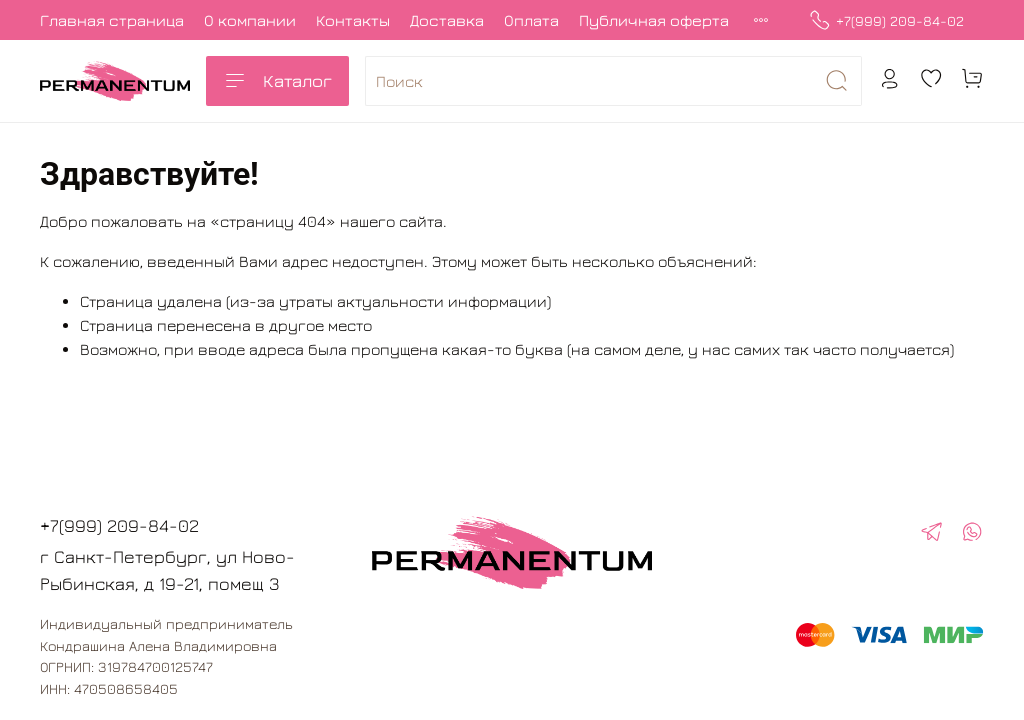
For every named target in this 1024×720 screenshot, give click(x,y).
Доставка (447, 20)
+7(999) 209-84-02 (886, 20)
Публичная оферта (654, 20)
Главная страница (112, 20)
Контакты (353, 20)
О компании (250, 20)
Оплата (531, 20)
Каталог (277, 81)
